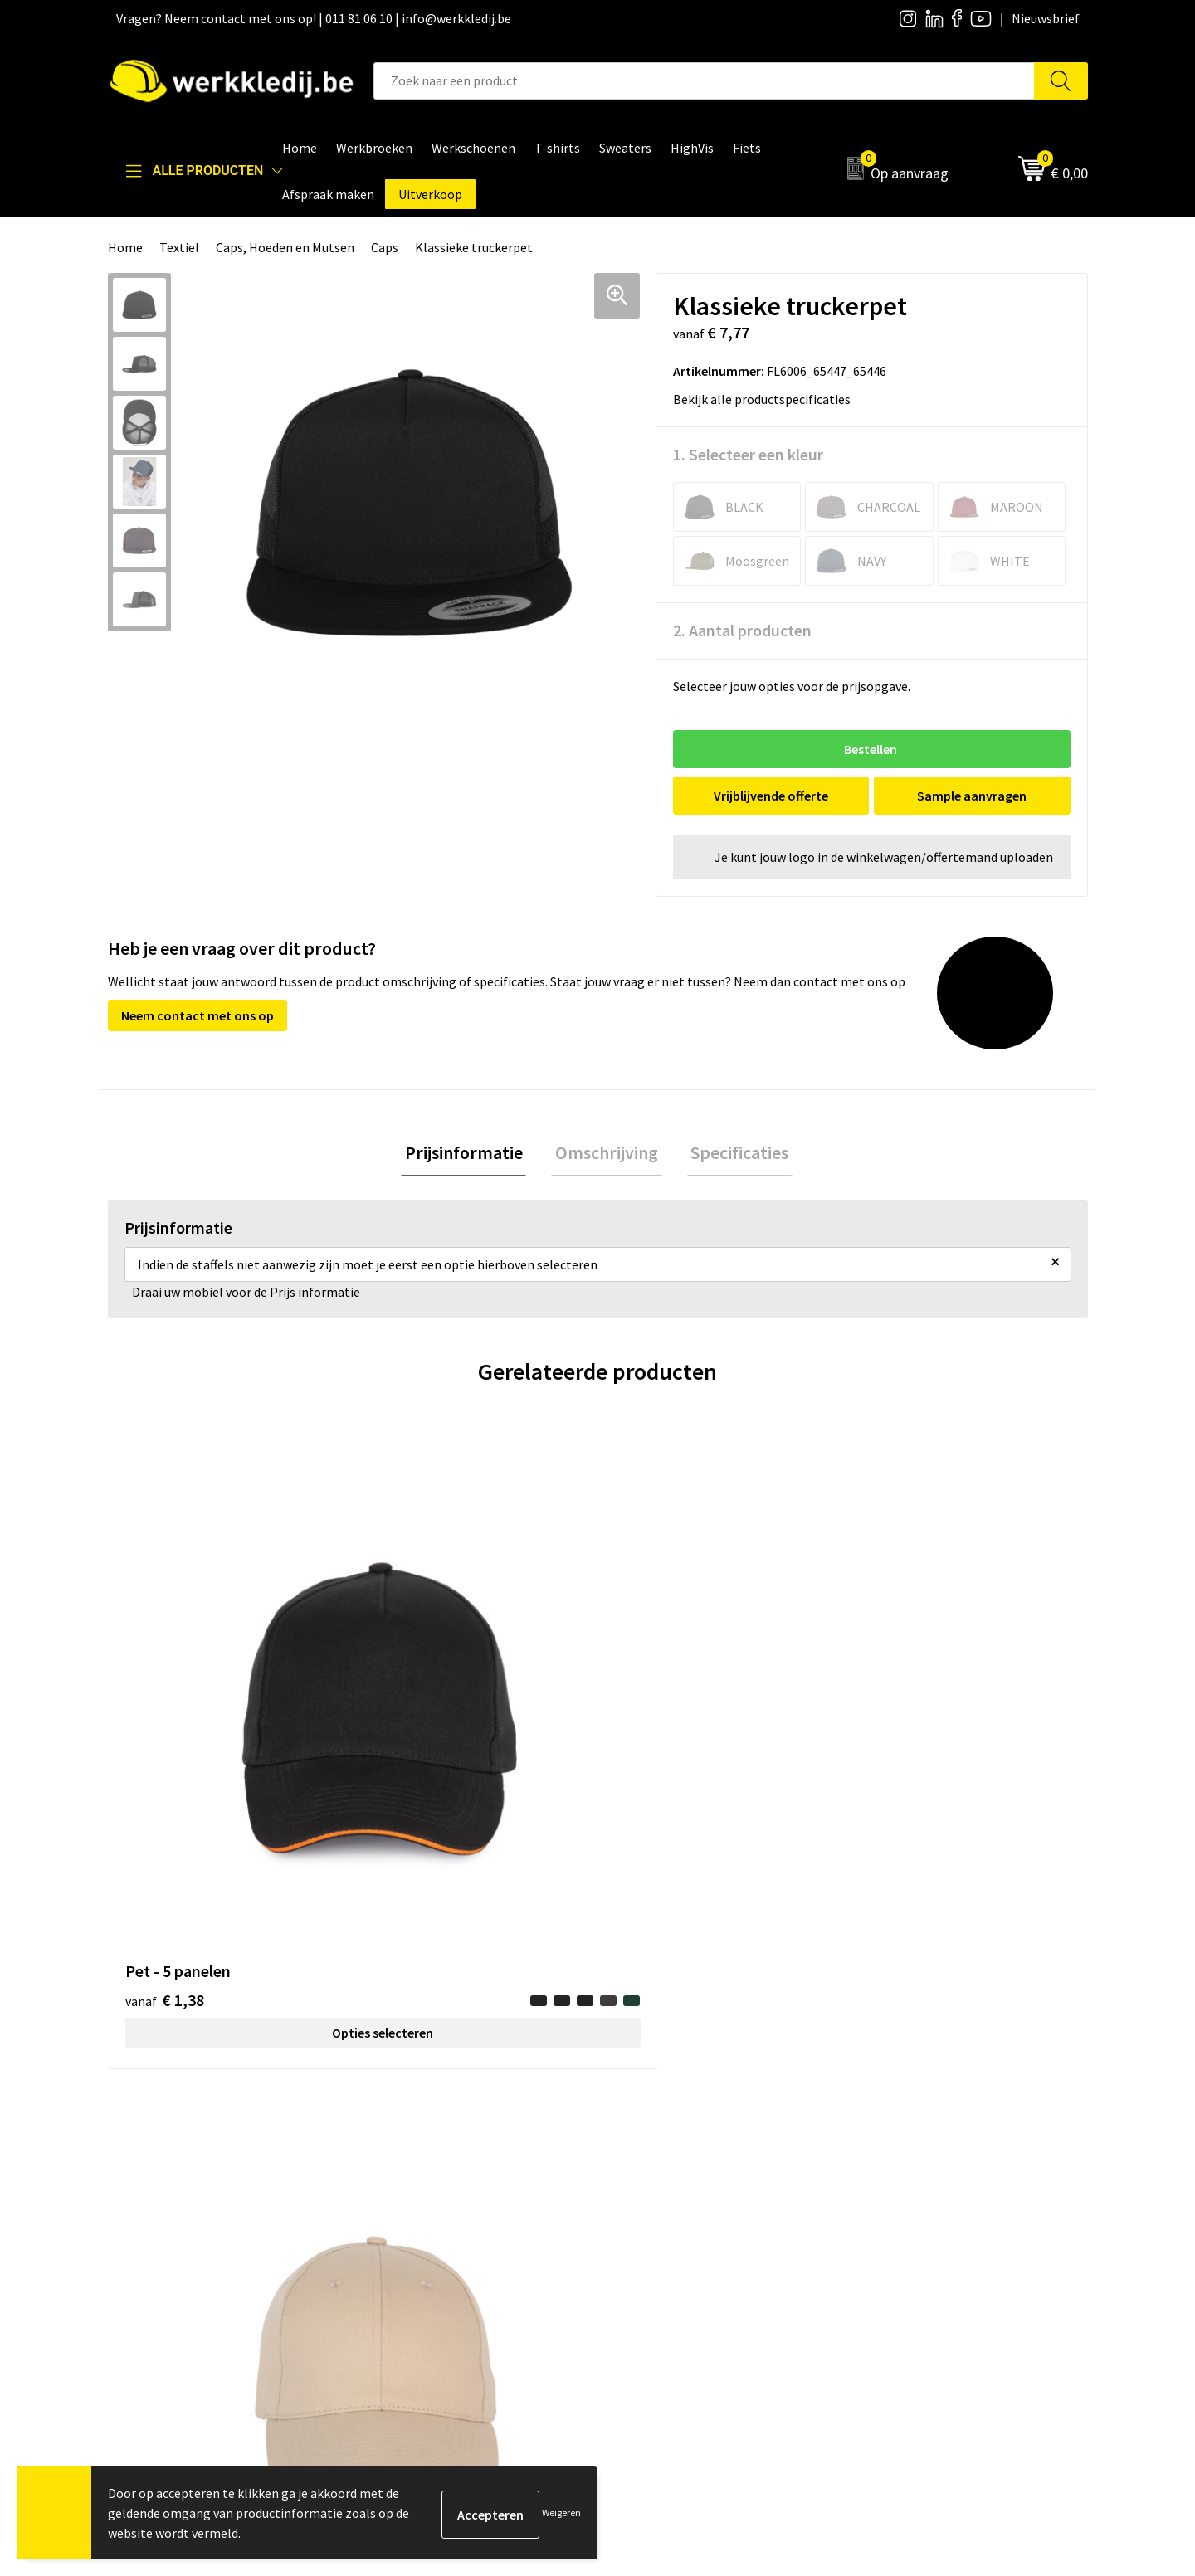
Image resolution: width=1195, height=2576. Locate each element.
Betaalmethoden (909, 2176)
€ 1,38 (164, 1698)
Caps (384, 247)
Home (125, 247)
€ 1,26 (654, 1723)
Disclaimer (891, 2151)
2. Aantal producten (742, 630)
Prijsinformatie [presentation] (471, 1154)
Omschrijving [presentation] (606, 1154)
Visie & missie (656, 2202)
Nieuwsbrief (652, 2176)
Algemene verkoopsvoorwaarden (468, 2226)
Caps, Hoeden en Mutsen (285, 247)
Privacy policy (413, 2176)
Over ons (643, 2151)
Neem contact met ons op (197, 1015)
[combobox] (704, 81)
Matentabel (651, 2226)
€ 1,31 (409, 1698)
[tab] (471, 1154)
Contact (398, 2151)
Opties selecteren (229, 1731)
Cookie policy (413, 2202)
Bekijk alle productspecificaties (767, 399)
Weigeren (561, 2512)
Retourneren (897, 2202)
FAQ (386, 2251)
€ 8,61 (899, 1723)
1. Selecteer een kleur (748, 454)
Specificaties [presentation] (732, 1154)
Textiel (179, 247)
